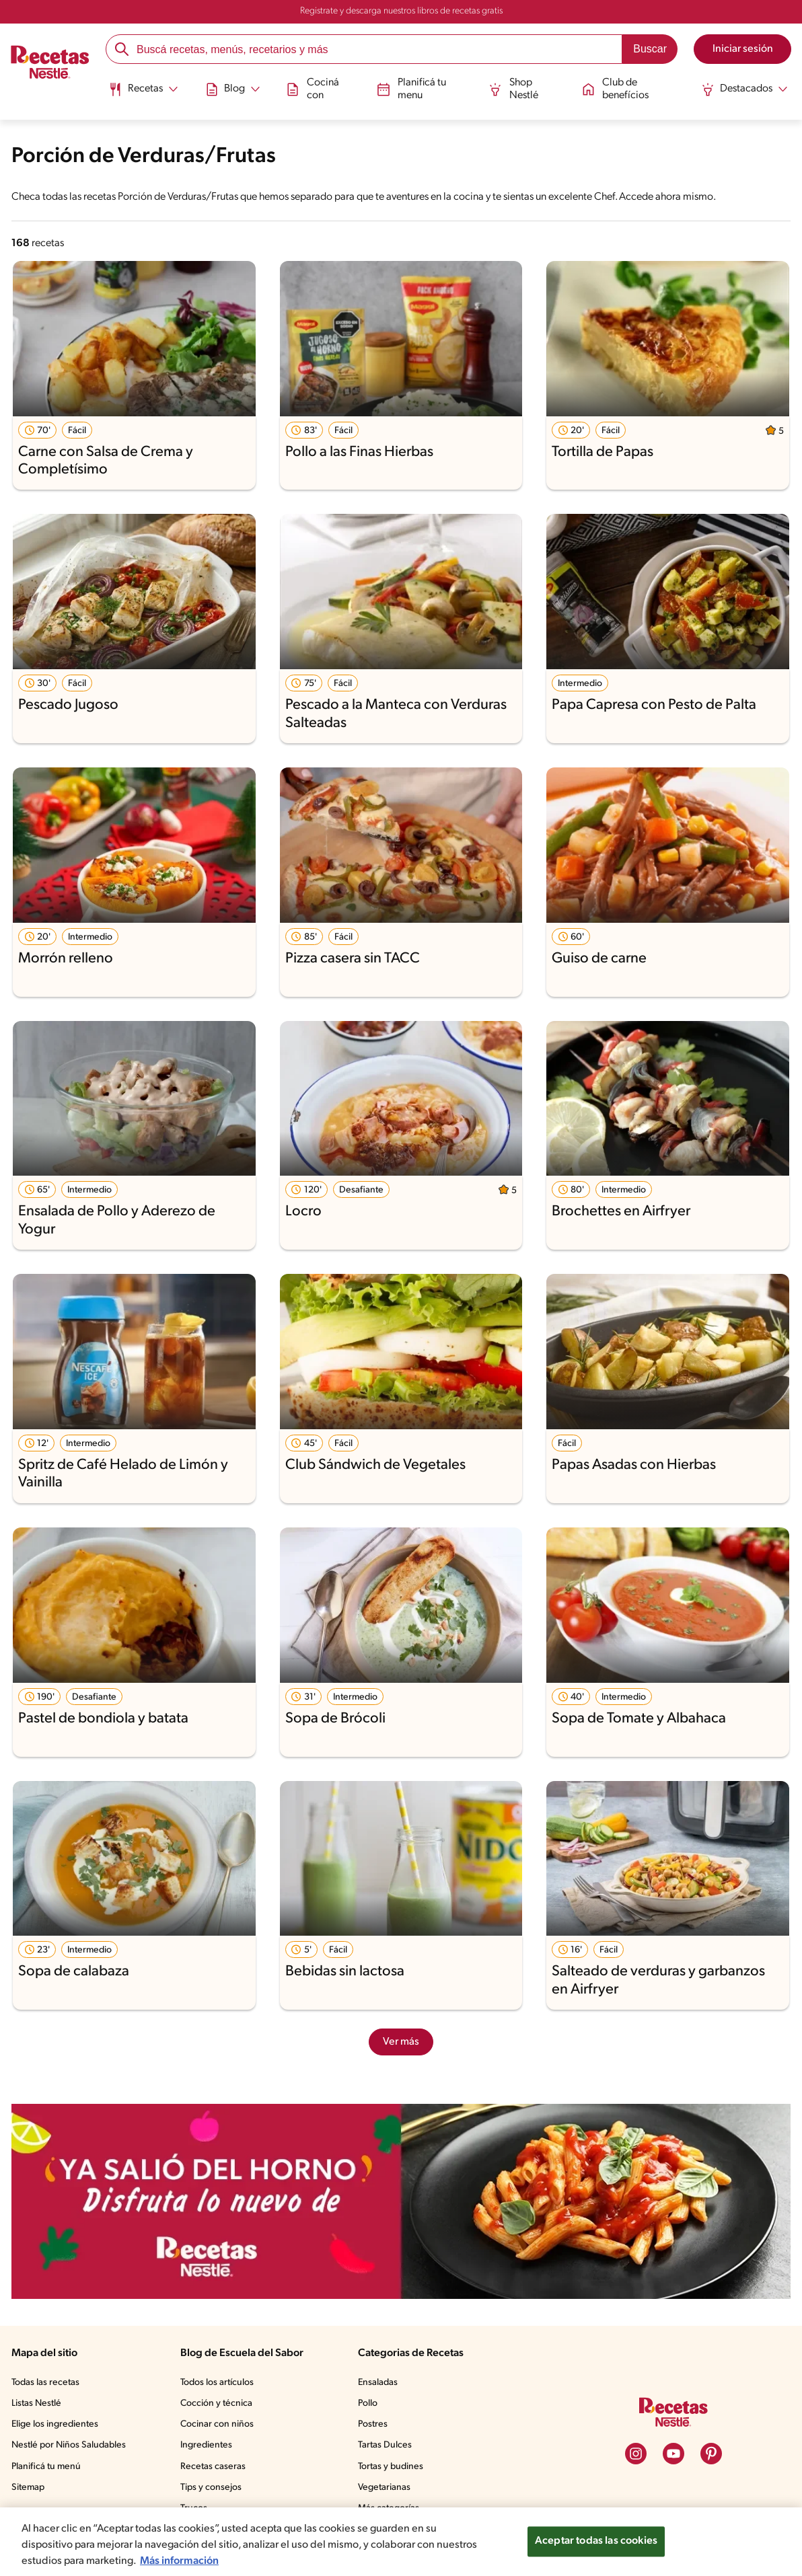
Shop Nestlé (513, 88)
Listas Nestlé (36, 2403)
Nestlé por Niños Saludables (68, 2445)
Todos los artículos (217, 2383)
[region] (401, 2541)
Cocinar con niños (217, 2424)
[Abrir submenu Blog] (232, 89)
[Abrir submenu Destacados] (745, 89)
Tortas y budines (390, 2467)
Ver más (401, 2042)
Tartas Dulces (385, 2445)
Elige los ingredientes (54, 2424)
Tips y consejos (211, 2488)
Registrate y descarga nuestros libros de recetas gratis (401, 11)
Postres (373, 2424)
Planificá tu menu (411, 88)
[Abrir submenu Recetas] (143, 89)
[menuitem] (143, 94)
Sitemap (27, 2488)
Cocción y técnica (216, 2403)
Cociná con (312, 88)
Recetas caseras (213, 2467)
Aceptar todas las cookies (596, 2541)
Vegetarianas (384, 2488)
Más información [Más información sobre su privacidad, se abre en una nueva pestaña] (179, 2561)
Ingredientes (206, 2445)
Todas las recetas (45, 2383)
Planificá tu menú (46, 2467)
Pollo (367, 2403)
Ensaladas (378, 2383)
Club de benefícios (616, 88)
